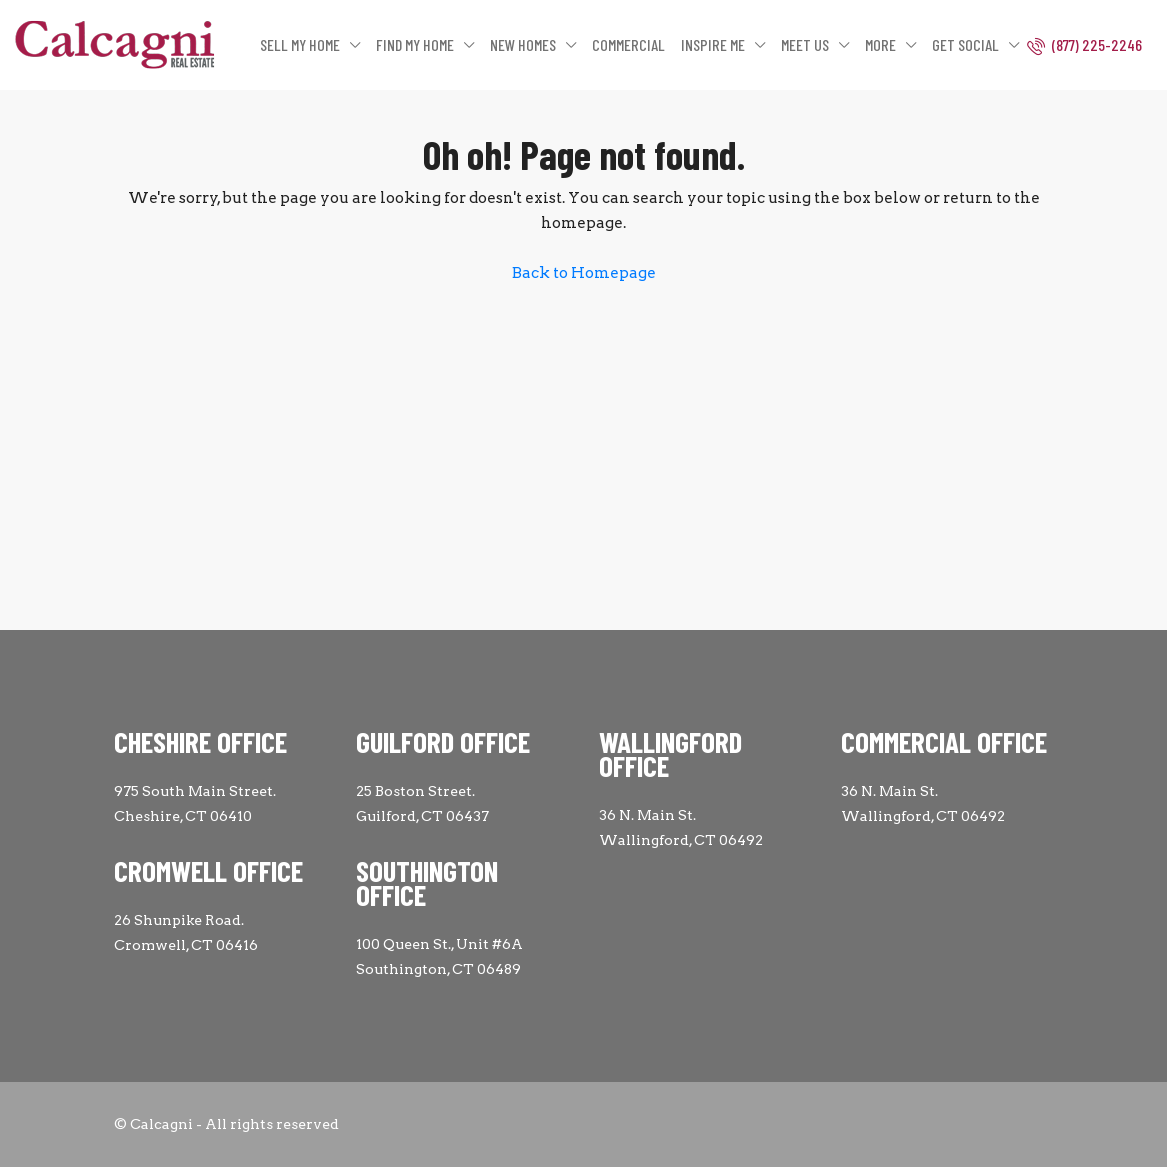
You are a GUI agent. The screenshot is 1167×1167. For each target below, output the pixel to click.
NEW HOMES (523, 44)
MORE (880, 44)
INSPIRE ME (713, 44)
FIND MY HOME (415, 44)
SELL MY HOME (300, 44)
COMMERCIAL (628, 44)
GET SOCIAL (965, 44)
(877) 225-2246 (1084, 45)
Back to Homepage (584, 273)
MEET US (805, 44)
